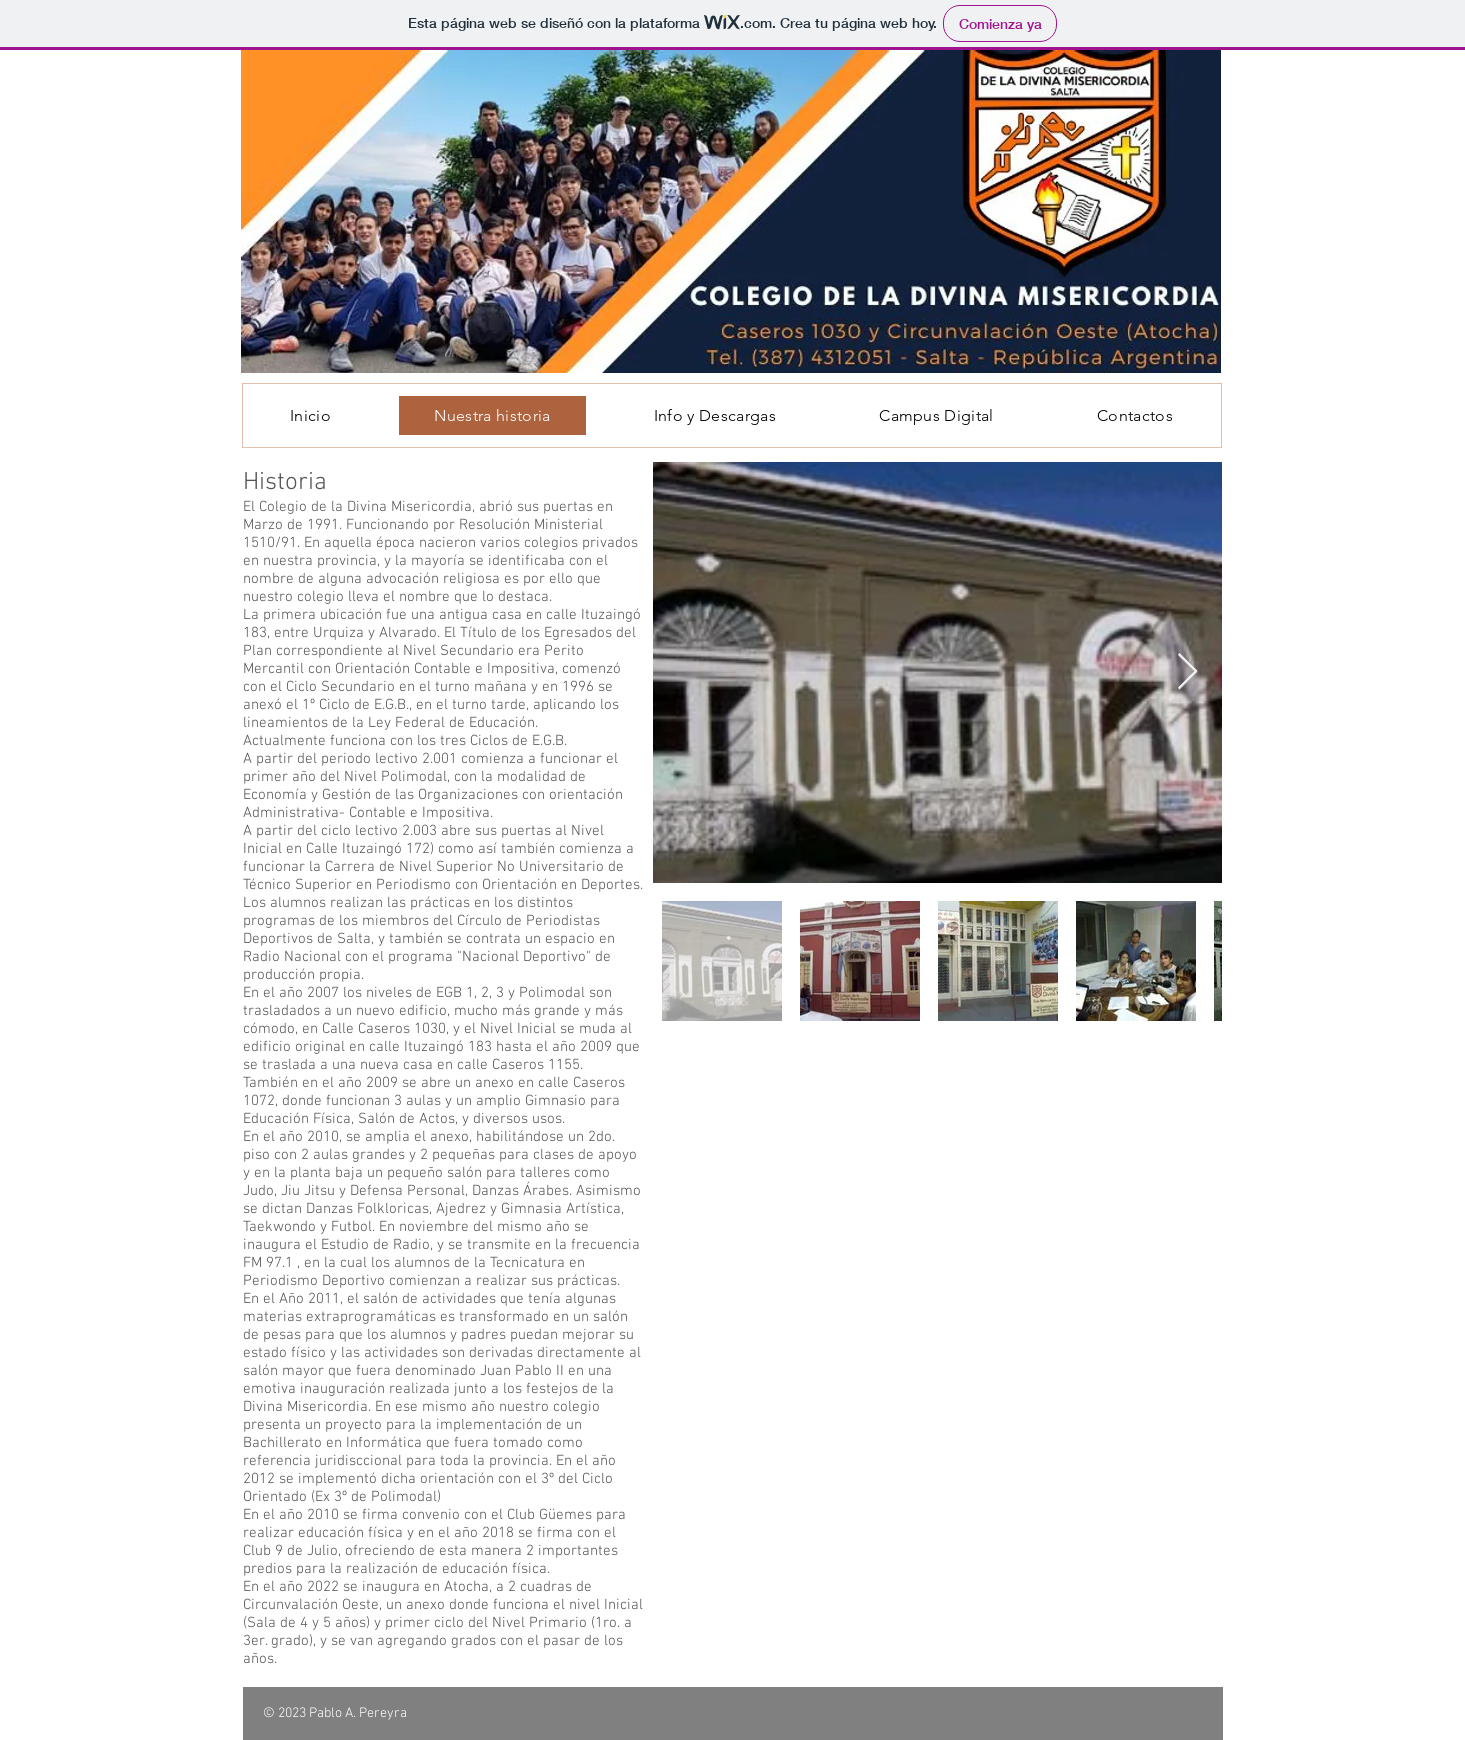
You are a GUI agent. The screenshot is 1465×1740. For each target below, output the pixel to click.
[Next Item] (1187, 672)
